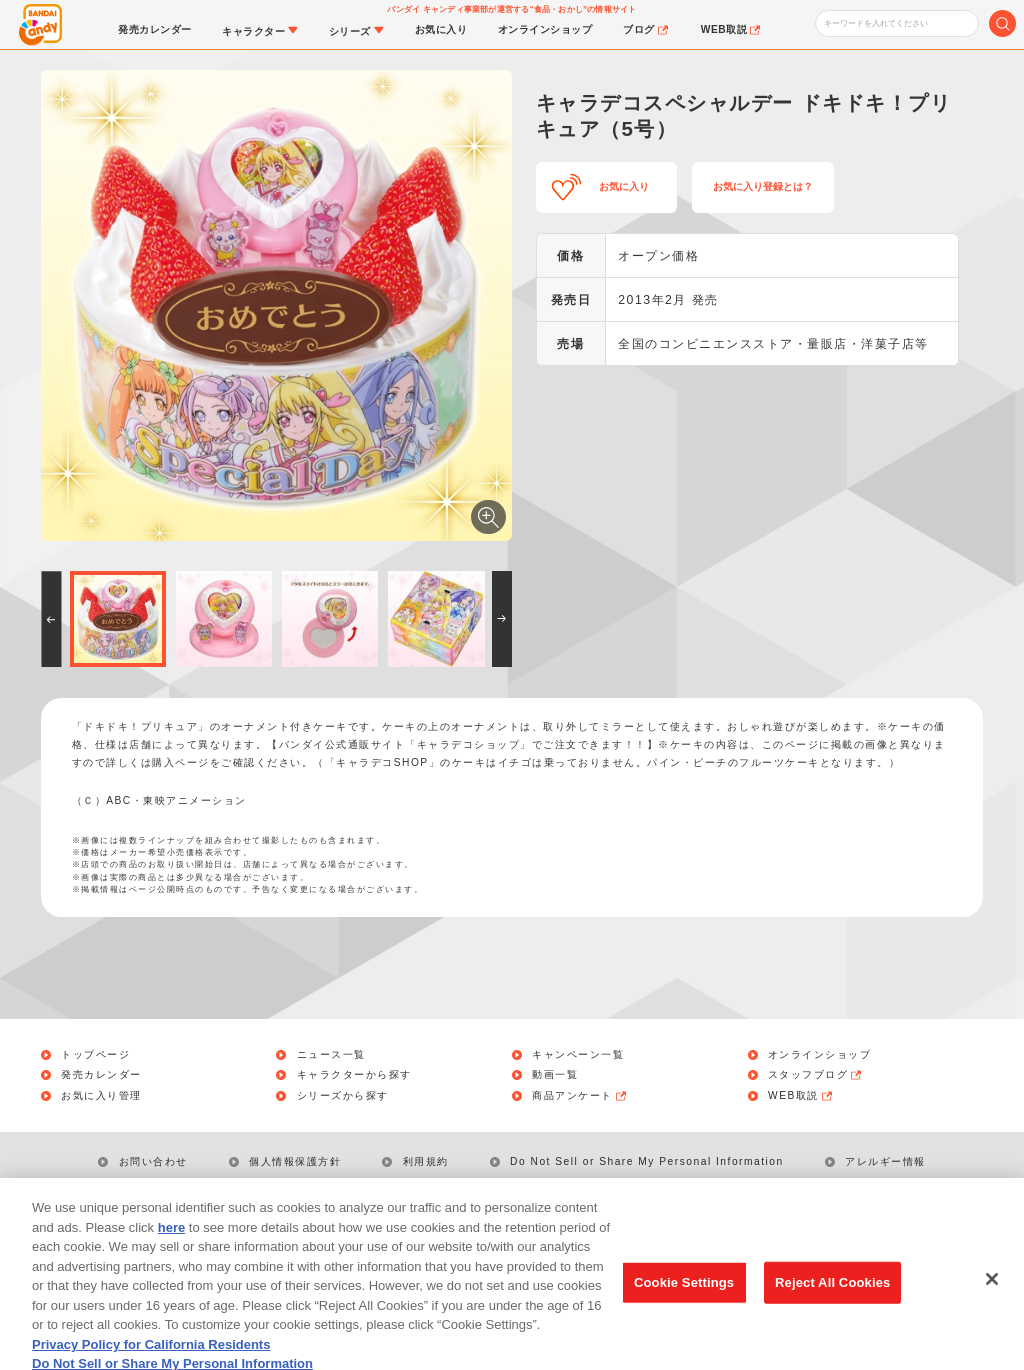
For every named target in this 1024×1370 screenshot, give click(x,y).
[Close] (992, 1295)
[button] (51, 619)
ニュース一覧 (331, 1055)
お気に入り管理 (101, 1096)
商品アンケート (580, 1096)
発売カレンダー (101, 1075)
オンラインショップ (820, 1055)
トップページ (95, 1055)
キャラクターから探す (354, 1075)
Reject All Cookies (832, 1297)
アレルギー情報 (885, 1161)
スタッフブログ (816, 1075)
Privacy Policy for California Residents (151, 1359)
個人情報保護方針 (295, 1161)
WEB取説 (801, 1096)
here (171, 1242)
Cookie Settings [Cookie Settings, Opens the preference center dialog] (684, 1297)
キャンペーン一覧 (578, 1055)
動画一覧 (555, 1075)
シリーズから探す (343, 1096)
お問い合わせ (153, 1161)
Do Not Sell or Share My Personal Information (647, 1161)
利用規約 (426, 1161)
